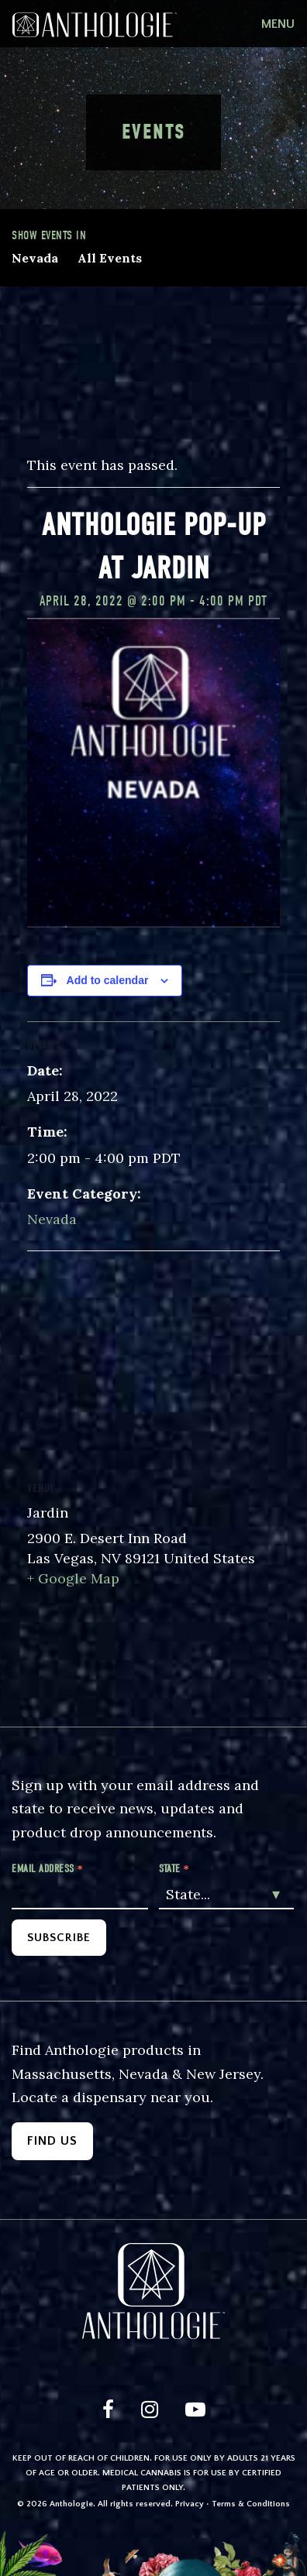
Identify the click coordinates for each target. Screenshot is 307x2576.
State (174, 1868)
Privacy (189, 2504)
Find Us (52, 2141)
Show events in (49, 235)
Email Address (48, 1868)
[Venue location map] (153, 1363)
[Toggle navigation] (278, 24)
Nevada (35, 258)
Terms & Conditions (251, 2504)
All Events (110, 258)
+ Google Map (73, 1578)
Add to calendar (108, 980)
